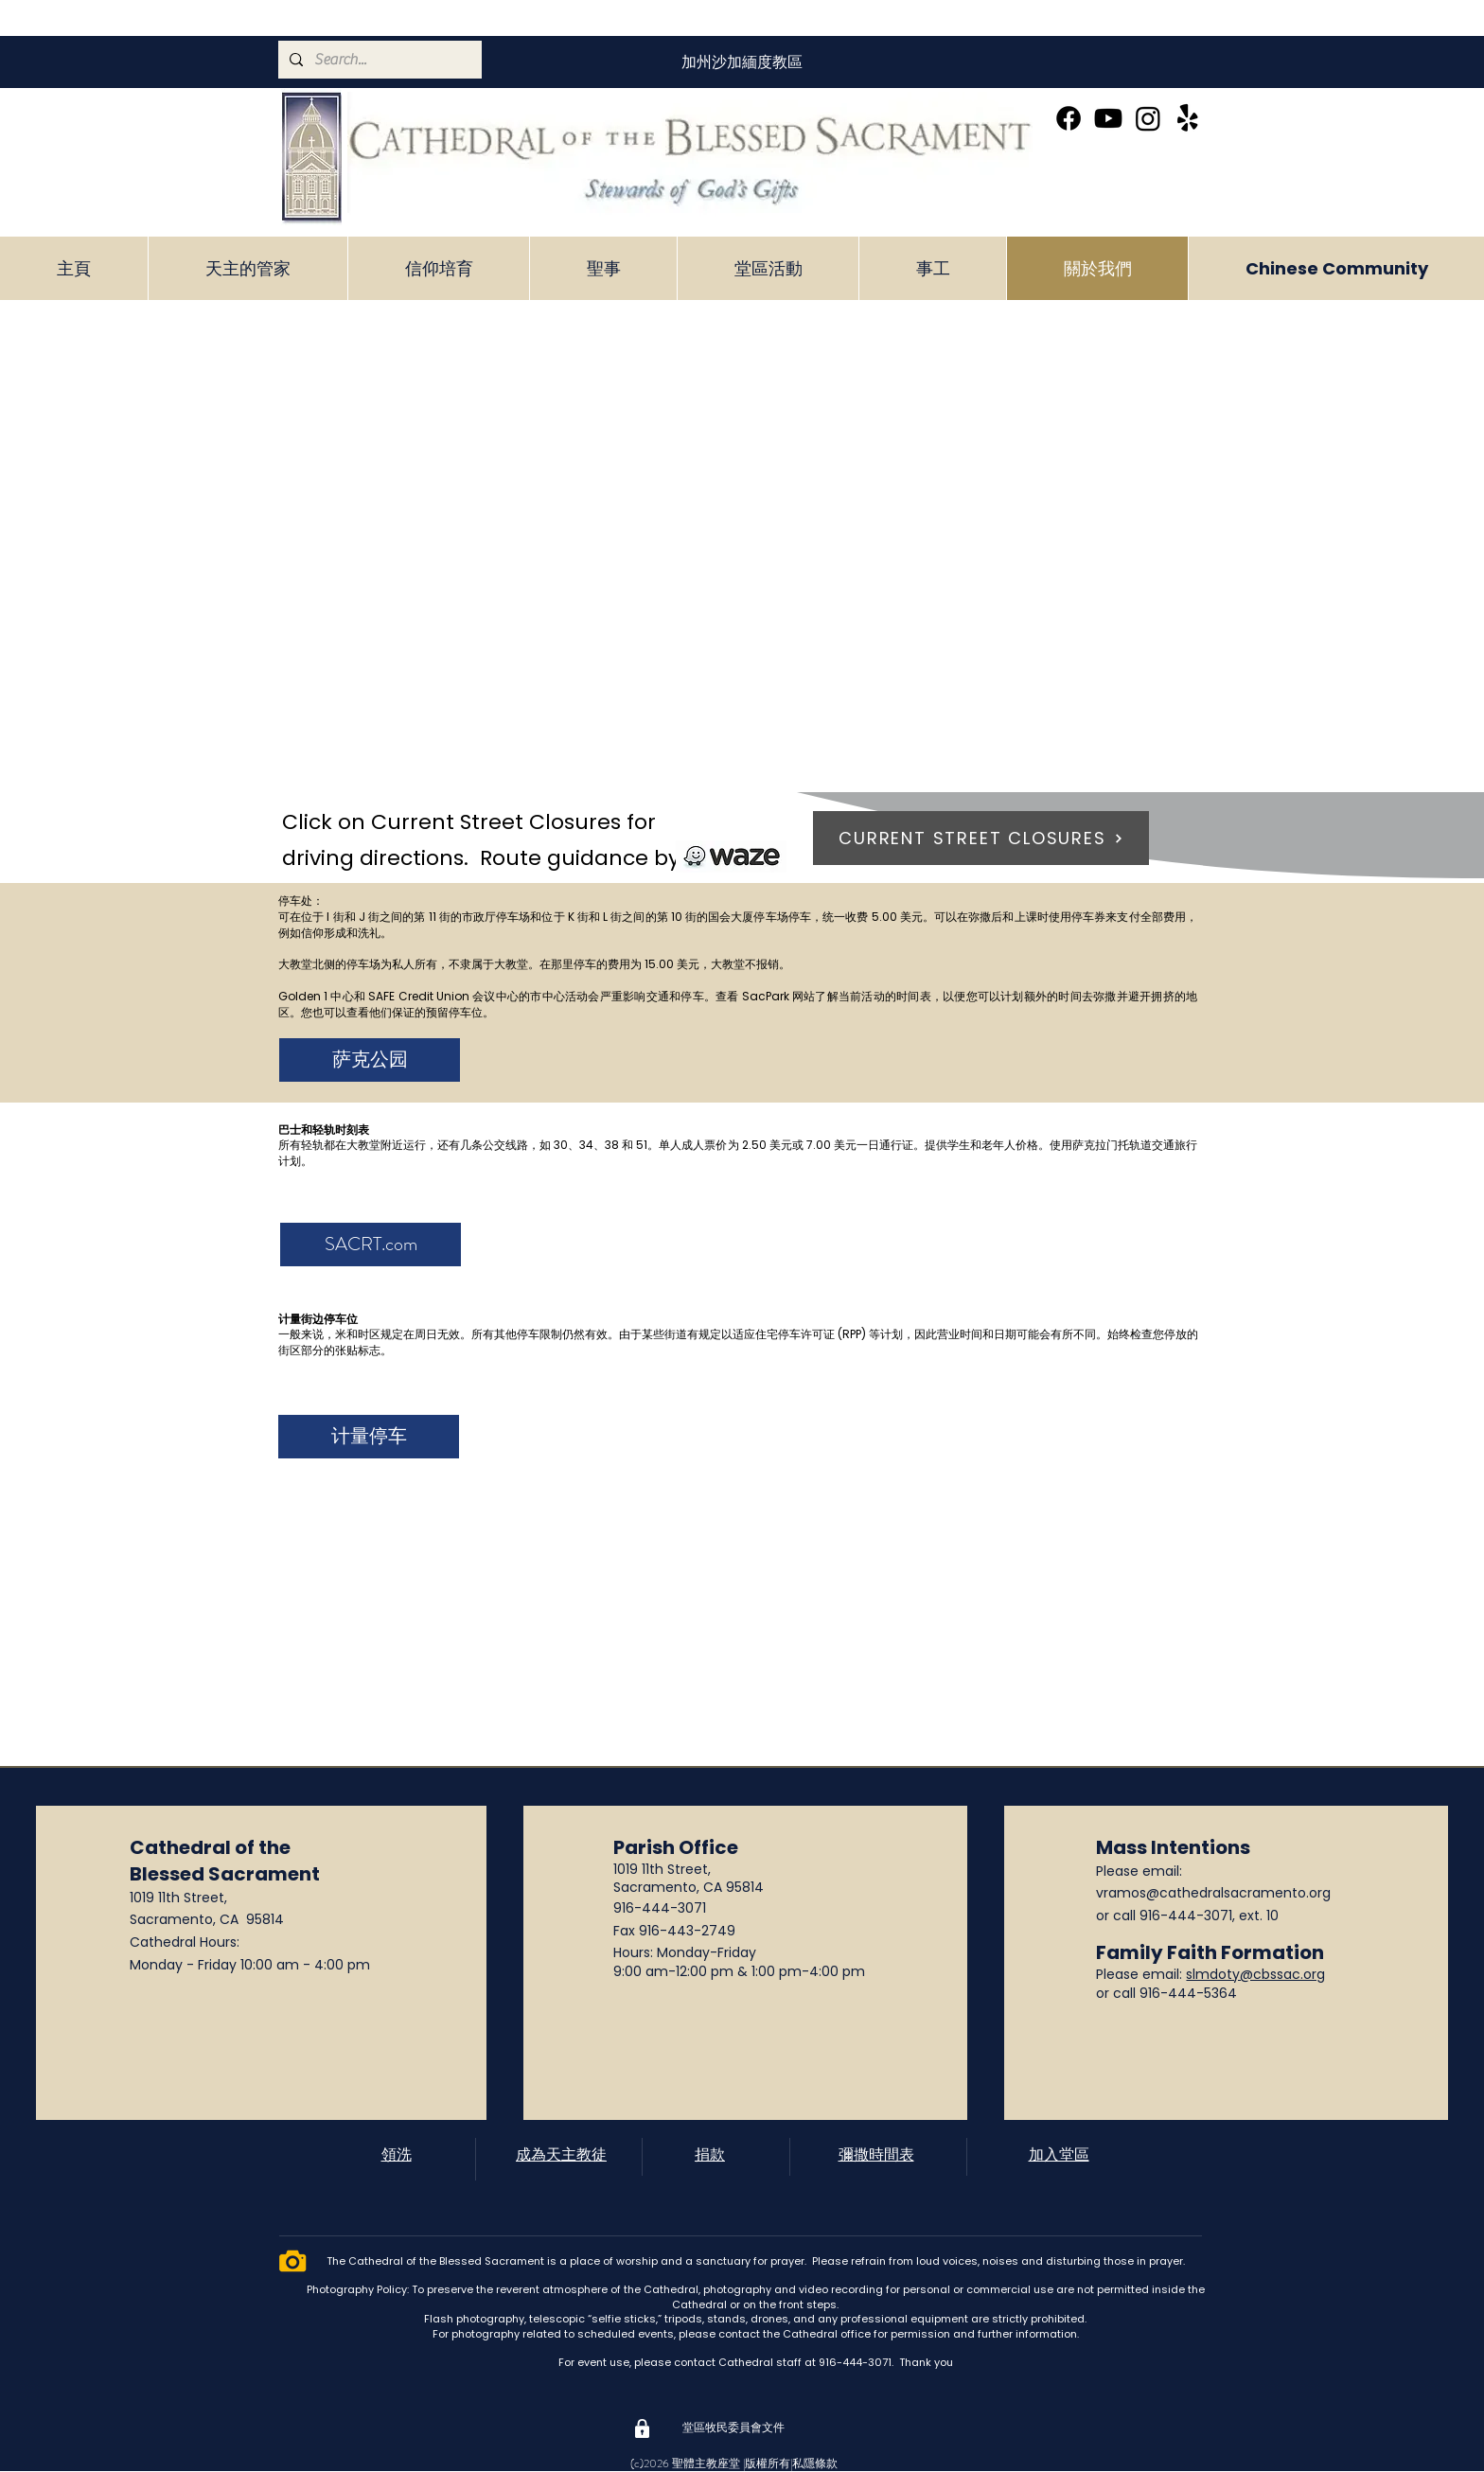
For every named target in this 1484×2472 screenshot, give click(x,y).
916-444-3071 (659, 1907)
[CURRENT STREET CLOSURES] (981, 838)
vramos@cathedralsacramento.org (1213, 1892)
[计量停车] (368, 1436)
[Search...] (378, 60)
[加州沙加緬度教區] (742, 62)
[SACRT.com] (370, 1244)
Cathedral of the (210, 1847)
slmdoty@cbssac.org (1255, 1974)
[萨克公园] (369, 1060)
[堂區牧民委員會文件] (733, 2428)
